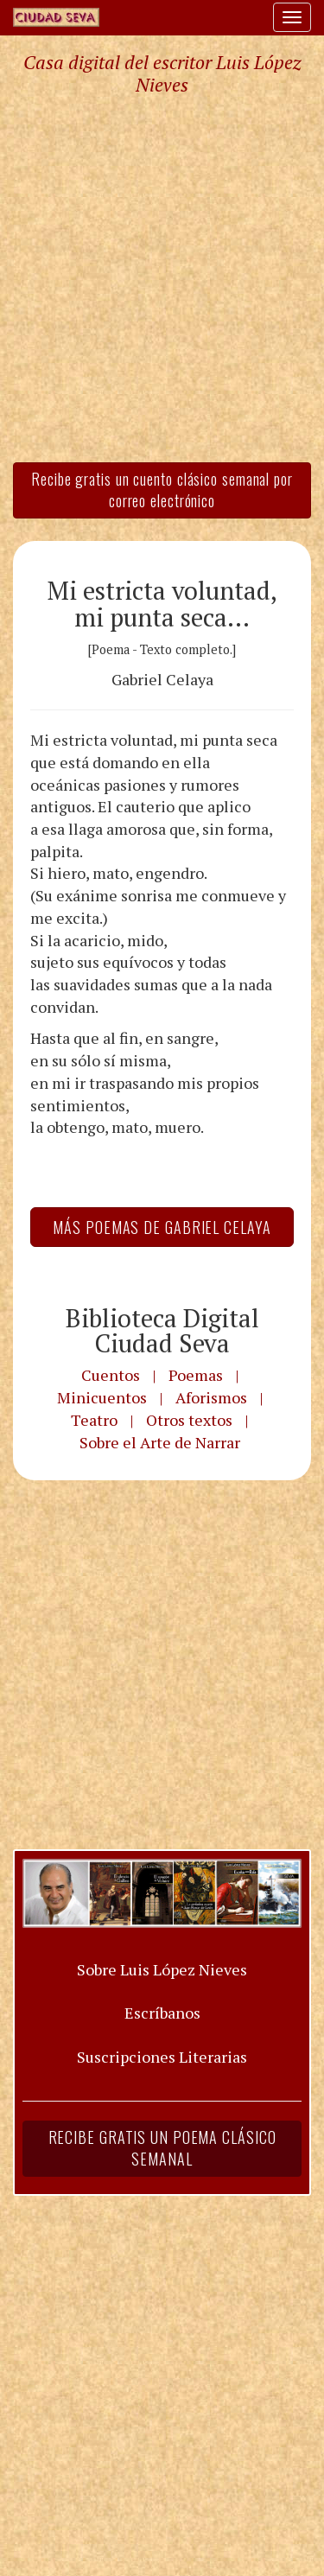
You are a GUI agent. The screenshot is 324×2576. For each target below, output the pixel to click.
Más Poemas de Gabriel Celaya (161, 1227)
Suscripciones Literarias (162, 2056)
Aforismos (211, 1397)
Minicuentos (102, 1397)
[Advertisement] (162, 278)
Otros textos (189, 1419)
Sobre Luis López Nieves (162, 1969)
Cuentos (110, 1374)
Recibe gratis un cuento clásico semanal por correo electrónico (162, 489)
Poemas (195, 1374)
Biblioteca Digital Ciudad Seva (162, 1330)
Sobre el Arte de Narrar (159, 1442)
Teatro (94, 1419)
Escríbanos (162, 2012)
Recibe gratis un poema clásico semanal (162, 2148)
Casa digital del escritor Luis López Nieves (162, 73)
